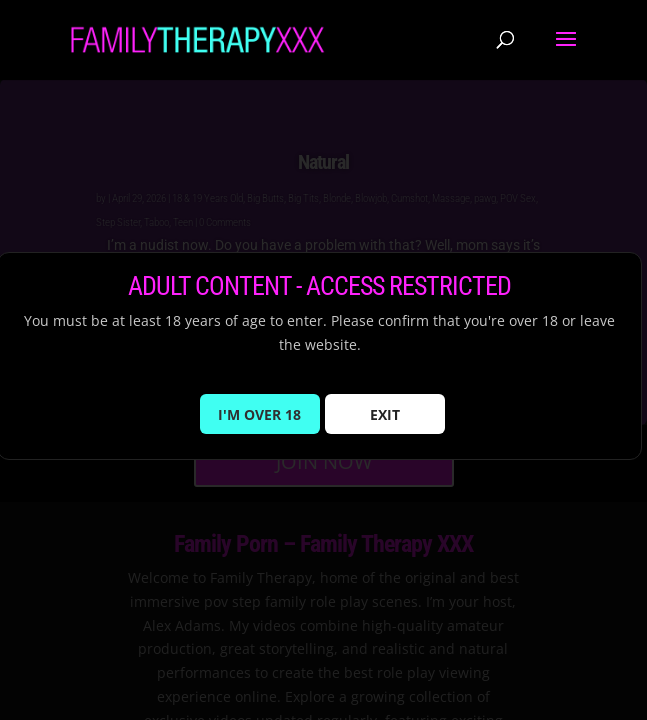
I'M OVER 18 (259, 414)
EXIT (385, 414)
